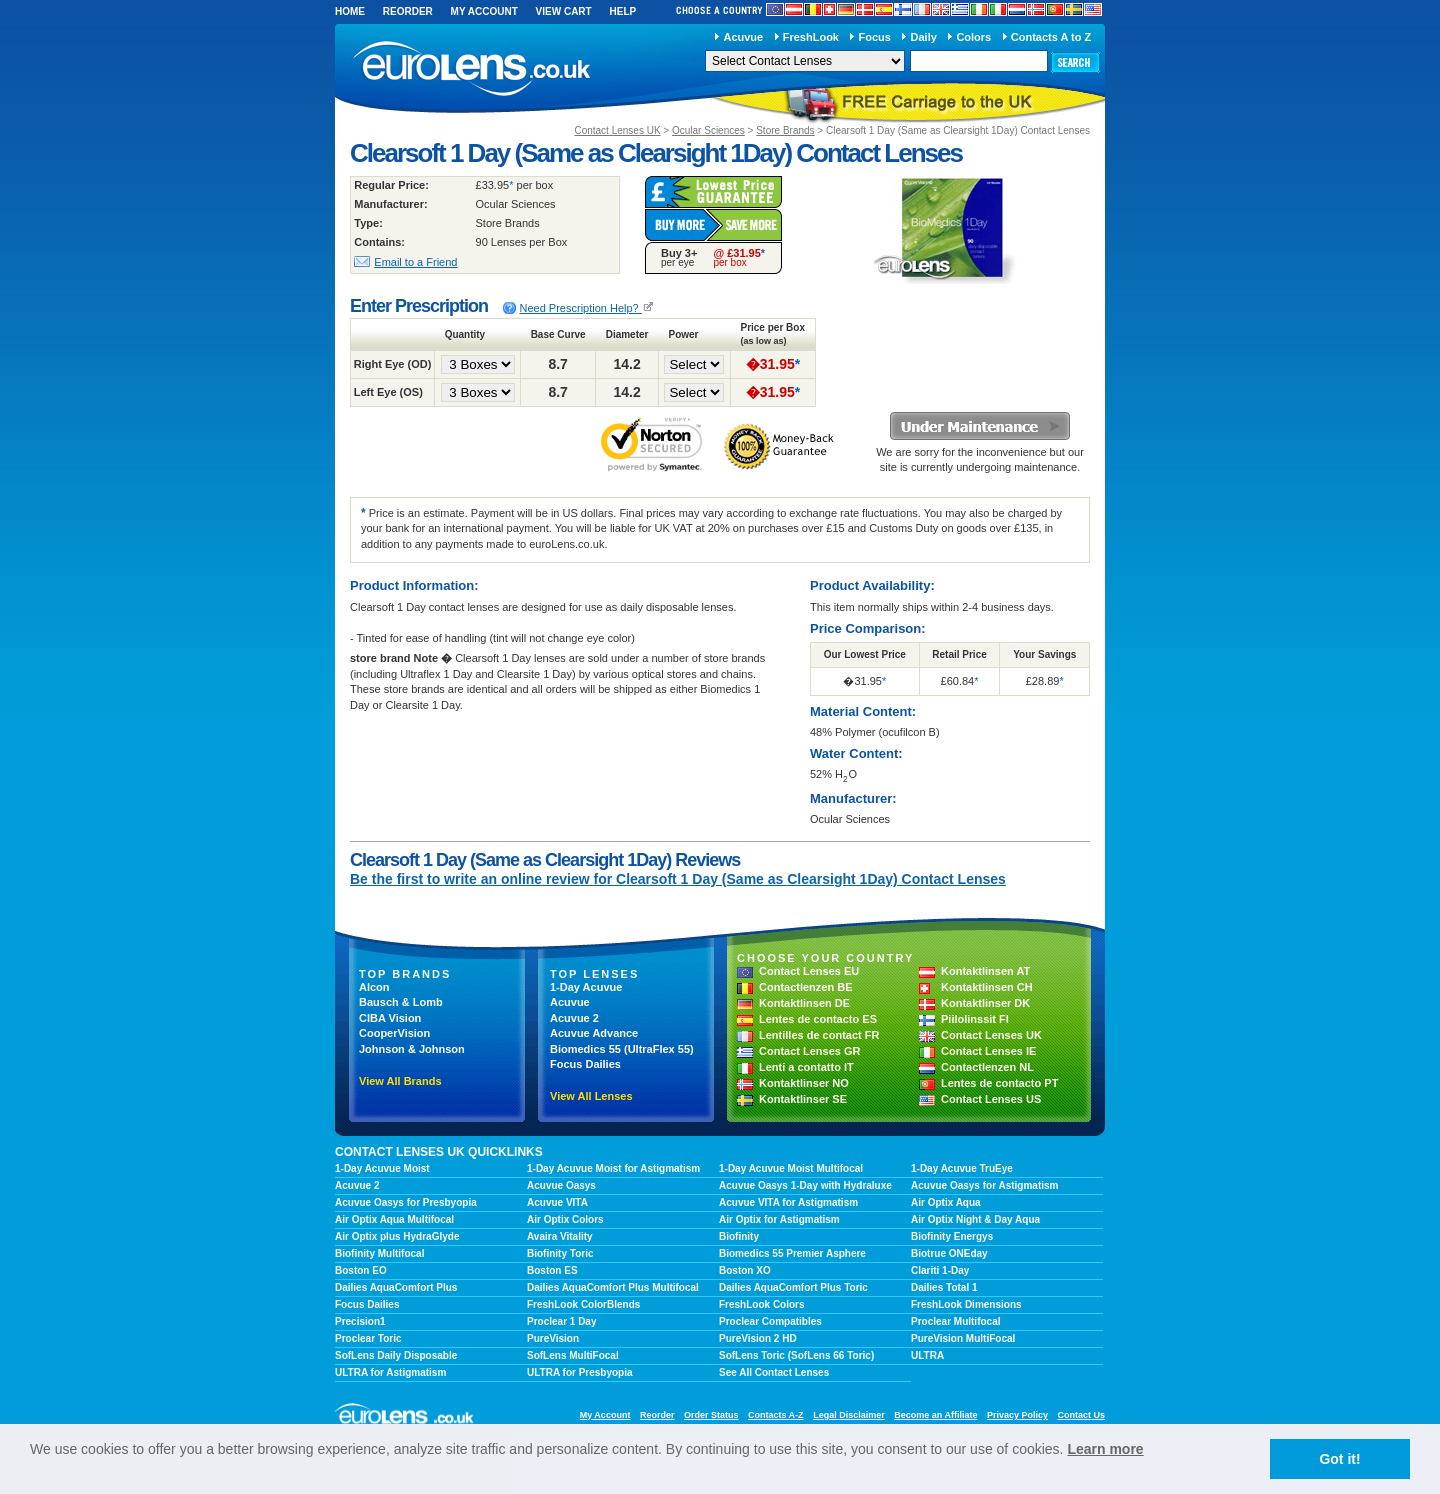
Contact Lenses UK (617, 130)
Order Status (711, 1415)
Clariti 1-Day (940, 1270)
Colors (973, 37)
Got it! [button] (1339, 1459)
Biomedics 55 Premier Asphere (792, 1253)
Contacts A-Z (776, 1415)
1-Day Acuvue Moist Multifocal (791, 1168)
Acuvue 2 (574, 1018)
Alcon (374, 987)
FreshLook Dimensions (966, 1304)
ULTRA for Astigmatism (390, 1372)
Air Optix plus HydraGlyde (397, 1236)
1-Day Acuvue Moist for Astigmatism (613, 1168)
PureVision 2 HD (758, 1338)
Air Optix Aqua (946, 1202)
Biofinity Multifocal (379, 1253)
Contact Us (1081, 1415)
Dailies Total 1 (944, 1287)
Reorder (408, 11)
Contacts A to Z (1051, 37)
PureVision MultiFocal (963, 1338)
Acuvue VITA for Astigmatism (788, 1202)
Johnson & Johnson (412, 1049)
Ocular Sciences (708, 130)
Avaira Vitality (560, 1236)
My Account (484, 11)
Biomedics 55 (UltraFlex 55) (622, 1049)
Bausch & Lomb (401, 1002)
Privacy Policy (1017, 1415)
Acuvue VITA (557, 1202)
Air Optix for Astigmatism (779, 1219)
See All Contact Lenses (774, 1372)
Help (622, 11)
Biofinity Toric (560, 1253)
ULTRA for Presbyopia (580, 1372)
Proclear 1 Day (562, 1321)
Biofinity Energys (952, 1236)
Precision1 (360, 1321)
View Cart (564, 11)
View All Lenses (591, 1096)
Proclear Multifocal (955, 1321)
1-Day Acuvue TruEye (962, 1168)
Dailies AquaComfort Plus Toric (793, 1287)
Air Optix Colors (565, 1219)
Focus (875, 37)
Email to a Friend (415, 262)
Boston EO (361, 1270)
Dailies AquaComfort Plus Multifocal (613, 1287)
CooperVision (394, 1033)
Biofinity (739, 1236)
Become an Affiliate (935, 1415)
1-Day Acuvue (586, 987)
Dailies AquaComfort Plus (396, 1287)
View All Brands (400, 1081)
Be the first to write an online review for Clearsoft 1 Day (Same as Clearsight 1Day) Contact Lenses (678, 879)
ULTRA (927, 1355)
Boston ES (552, 1270)
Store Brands (785, 130)
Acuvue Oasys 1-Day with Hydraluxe (805, 1185)
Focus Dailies (585, 1064)
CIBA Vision (390, 1018)
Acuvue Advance (594, 1033)
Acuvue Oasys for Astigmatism (984, 1185)
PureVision (553, 1338)
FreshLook (811, 37)
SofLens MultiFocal (573, 1355)
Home (350, 11)
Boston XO (745, 1270)
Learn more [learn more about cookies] (1105, 1449)
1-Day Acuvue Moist (382, 1168)
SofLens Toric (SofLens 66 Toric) (796, 1355)
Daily (924, 37)
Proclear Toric (368, 1338)
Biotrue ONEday (949, 1253)
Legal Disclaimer (849, 1415)
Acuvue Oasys (561, 1185)
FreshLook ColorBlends (583, 1304)
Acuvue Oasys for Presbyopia (406, 1202)
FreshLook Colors (762, 1304)
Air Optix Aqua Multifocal (394, 1219)
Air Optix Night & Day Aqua (975, 1219)
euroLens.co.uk (470, 68)
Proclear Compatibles (770, 1321)
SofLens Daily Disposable (396, 1355)
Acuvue (743, 37)
